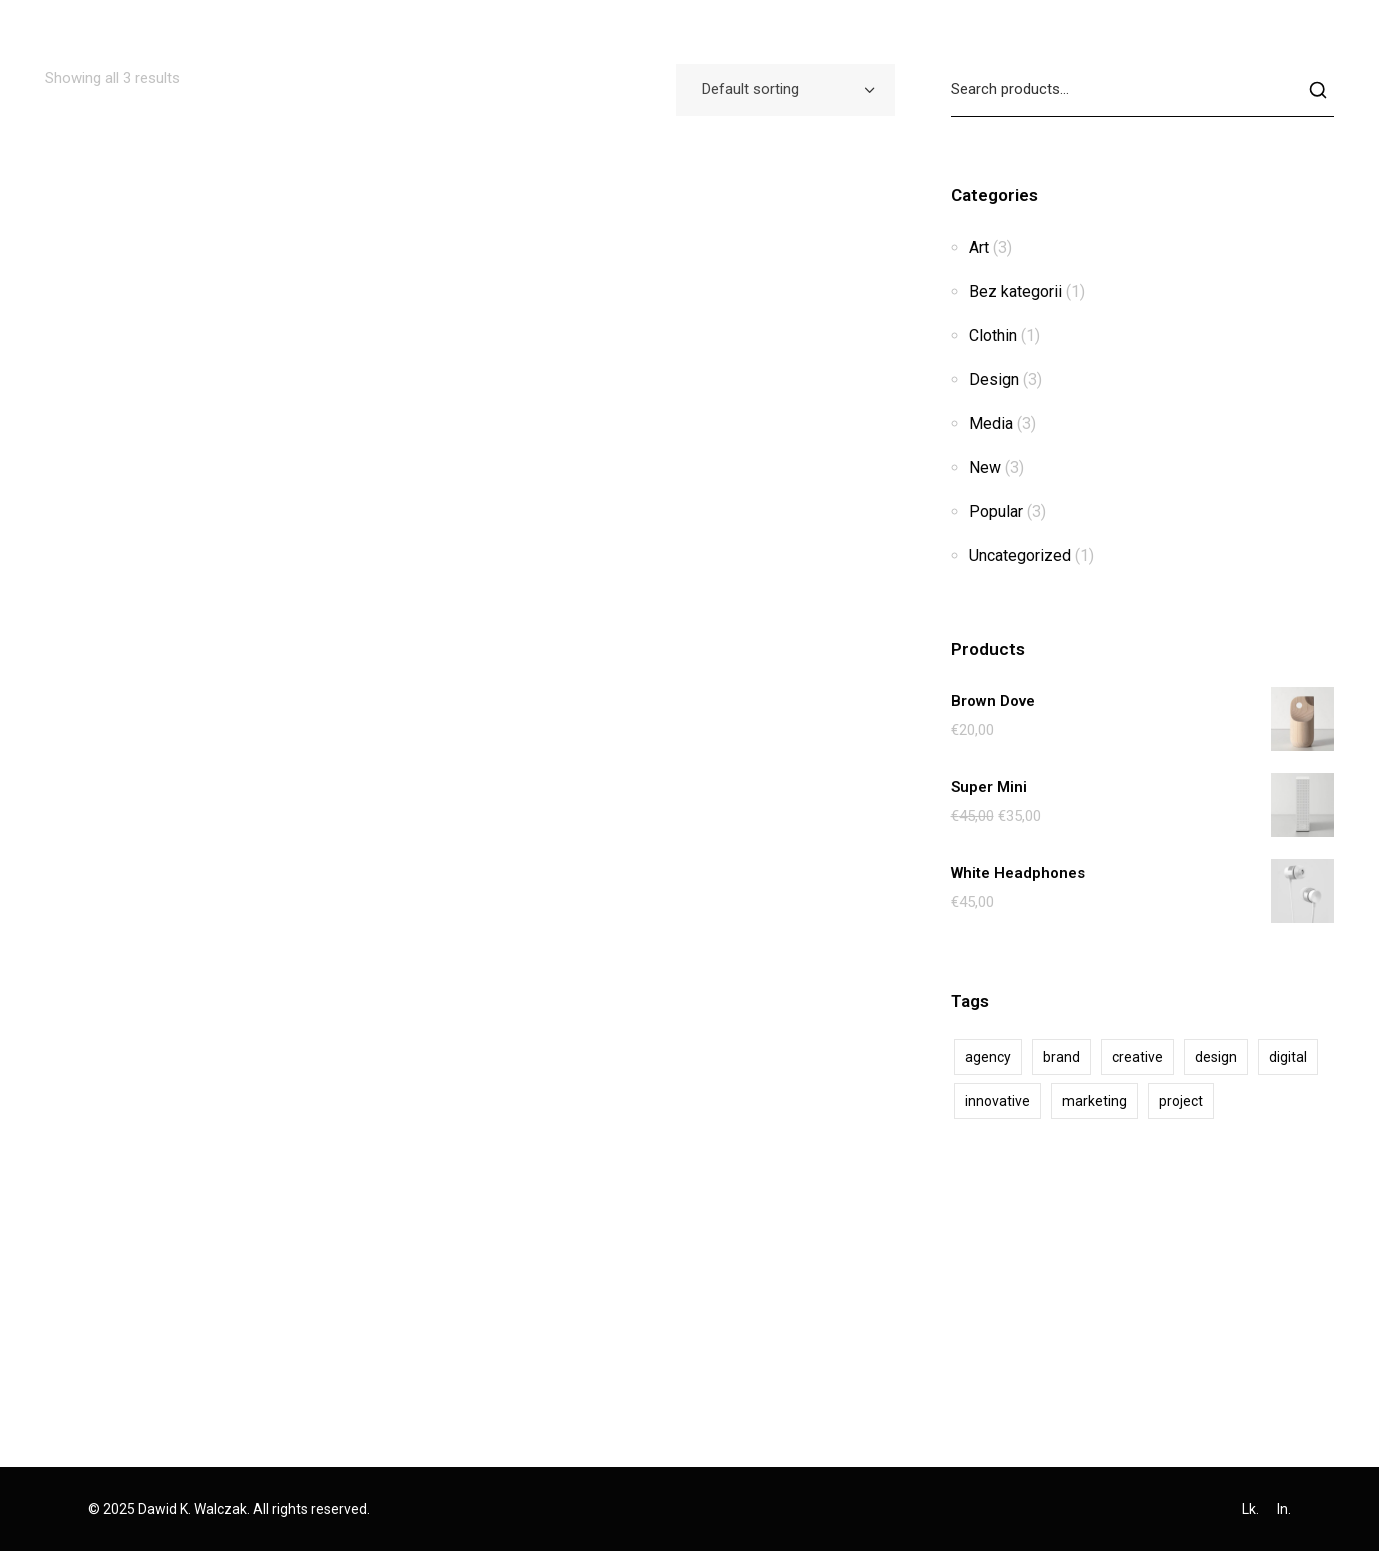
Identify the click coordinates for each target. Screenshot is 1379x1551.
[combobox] (785, 90)
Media (991, 423)
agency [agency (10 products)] (988, 1057)
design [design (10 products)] (1216, 1057)
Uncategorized (1020, 555)
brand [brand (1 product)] (1061, 1057)
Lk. (1250, 1509)
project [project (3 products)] (1181, 1101)
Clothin (993, 335)
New (985, 467)
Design (994, 379)
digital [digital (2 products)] (1288, 1057)
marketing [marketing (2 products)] (1094, 1101)
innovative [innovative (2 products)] (997, 1101)
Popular (996, 511)
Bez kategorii (1015, 291)
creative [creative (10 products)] (1137, 1057)
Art (979, 247)
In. (1284, 1509)
